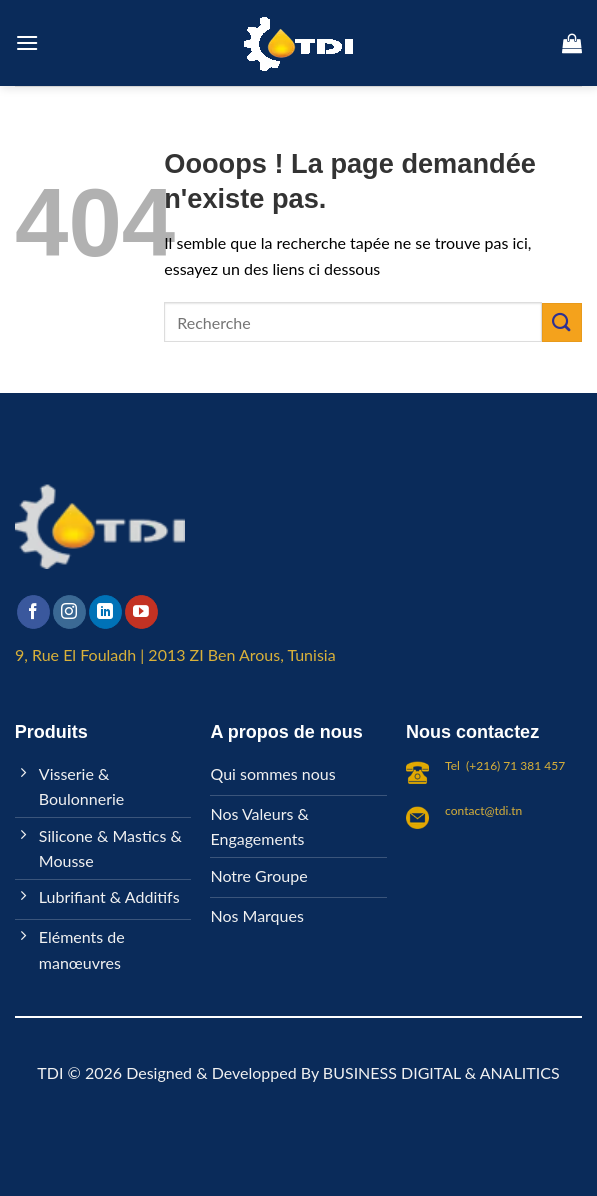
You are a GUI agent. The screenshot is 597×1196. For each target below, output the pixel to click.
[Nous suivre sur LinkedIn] (105, 612)
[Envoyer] (562, 322)
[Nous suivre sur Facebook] (33, 612)
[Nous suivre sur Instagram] (69, 612)
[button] (27, 42)
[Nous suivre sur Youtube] (141, 612)
